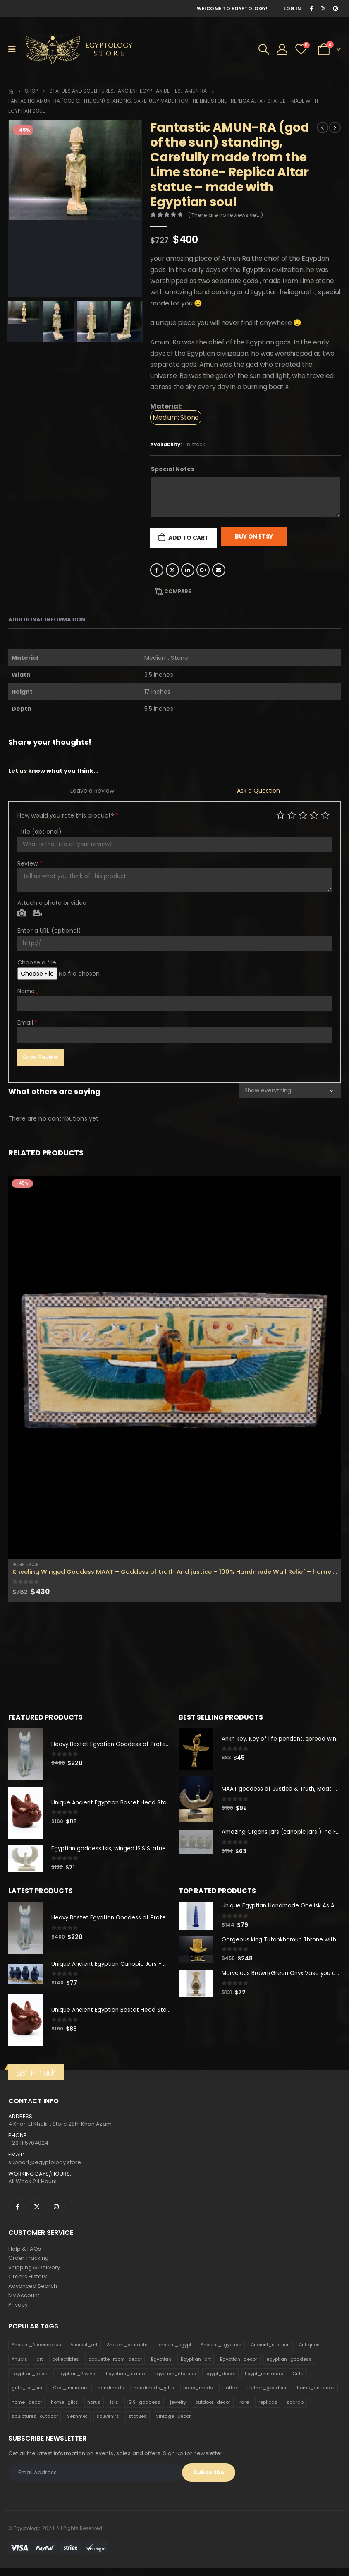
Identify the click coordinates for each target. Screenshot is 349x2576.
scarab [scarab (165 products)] (295, 2411)
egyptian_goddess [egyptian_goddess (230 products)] (289, 2367)
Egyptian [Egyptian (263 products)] (161, 2367)
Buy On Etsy (254, 536)
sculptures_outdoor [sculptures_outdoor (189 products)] (35, 2425)
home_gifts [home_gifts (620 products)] (64, 2411)
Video (37, 913)
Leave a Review (92, 791)
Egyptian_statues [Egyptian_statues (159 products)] (175, 2382)
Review (29, 863)
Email (218, 570)
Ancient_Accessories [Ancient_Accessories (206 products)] (36, 2353)
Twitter (172, 570)
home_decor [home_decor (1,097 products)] (27, 2411)
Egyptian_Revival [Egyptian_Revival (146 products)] (77, 2382)
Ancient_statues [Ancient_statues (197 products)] (270, 2353)
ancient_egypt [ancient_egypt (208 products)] (174, 2353)
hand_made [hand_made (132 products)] (198, 2396)
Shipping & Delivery (34, 2273)
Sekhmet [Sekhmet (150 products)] (77, 2425)
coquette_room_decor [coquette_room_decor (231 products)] (115, 2367)
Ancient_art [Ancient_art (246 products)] (84, 2353)
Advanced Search (32, 2293)
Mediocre (291, 815)
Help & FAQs (24, 2253)
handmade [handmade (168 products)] (111, 2396)
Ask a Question (258, 791)
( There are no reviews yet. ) (225, 215)
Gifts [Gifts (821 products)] (298, 2382)
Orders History (27, 2283)
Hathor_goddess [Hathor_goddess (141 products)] (267, 2396)
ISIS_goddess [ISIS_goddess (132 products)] (143, 2411)
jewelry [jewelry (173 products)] (178, 2411)
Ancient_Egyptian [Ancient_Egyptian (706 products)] (221, 2353)
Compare (177, 591)
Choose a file (36, 962)
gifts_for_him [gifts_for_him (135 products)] (28, 2396)
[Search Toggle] (264, 49)
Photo (21, 913)
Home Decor (25, 1564)
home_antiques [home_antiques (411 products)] (316, 2396)
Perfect (325, 815)
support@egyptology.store (44, 2166)
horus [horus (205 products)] (93, 2411)
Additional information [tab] (46, 619)
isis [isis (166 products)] (114, 2411)
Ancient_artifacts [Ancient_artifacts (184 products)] (127, 2353)
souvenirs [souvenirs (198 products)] (107, 2425)
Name (28, 991)
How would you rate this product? (68, 815)
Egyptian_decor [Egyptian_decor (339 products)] (238, 2367)
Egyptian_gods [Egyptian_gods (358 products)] (30, 2382)
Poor (280, 815)
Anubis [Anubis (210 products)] (19, 2367)
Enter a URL (49, 930)
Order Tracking (28, 2263)
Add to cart (188, 538)
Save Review (40, 1057)
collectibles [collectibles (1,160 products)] (65, 2367)
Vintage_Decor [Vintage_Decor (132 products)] (173, 2425)
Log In (292, 8)
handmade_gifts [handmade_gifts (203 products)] (154, 2396)
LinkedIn (187, 570)
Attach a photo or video (51, 903)
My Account (23, 2303)
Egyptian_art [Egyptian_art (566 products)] (196, 2367)
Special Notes (172, 469)
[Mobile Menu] (14, 49)
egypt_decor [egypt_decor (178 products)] (220, 2382)
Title (39, 831)
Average (303, 815)
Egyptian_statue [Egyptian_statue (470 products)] (125, 2382)
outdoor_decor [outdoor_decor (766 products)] (212, 2411)
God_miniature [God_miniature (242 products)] (70, 2396)
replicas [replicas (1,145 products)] (267, 2411)
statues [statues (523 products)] (138, 2425)
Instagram (56, 2211)
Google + (203, 570)
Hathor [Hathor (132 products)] (230, 2396)
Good (314, 815)
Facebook (156, 570)
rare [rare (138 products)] (244, 2411)
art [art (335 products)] (39, 2367)
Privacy (18, 2313)
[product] (174, 1367)
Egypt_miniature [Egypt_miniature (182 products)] (264, 2382)
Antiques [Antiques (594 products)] (309, 2353)
